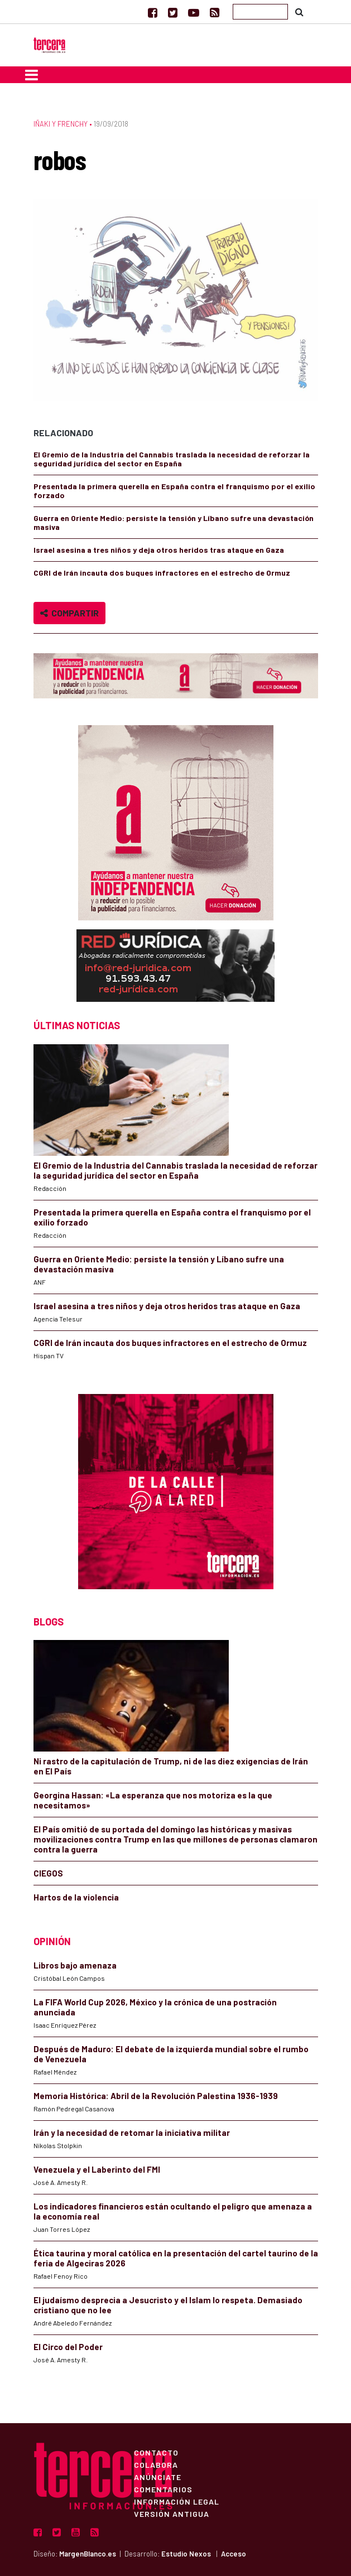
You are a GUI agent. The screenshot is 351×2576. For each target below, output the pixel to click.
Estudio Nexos (186, 2553)
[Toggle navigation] (31, 74)
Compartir (69, 612)
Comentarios (163, 2489)
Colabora (156, 2464)
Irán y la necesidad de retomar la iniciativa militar (131, 2133)
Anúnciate (157, 2476)
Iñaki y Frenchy (60, 123)
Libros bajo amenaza (75, 1965)
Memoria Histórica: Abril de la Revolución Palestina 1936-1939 (155, 2096)
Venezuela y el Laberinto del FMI (96, 2169)
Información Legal (176, 2501)
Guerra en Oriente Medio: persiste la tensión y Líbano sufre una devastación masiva (173, 522)
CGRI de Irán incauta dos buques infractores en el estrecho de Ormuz (161, 572)
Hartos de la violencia (76, 1897)
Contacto (156, 2452)
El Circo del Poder (68, 2347)
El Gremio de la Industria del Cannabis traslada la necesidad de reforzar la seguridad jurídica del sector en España (171, 459)
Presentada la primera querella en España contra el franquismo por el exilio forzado (174, 490)
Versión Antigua (171, 2513)
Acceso (233, 2553)
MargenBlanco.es (87, 2553)
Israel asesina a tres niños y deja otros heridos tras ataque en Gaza (158, 549)
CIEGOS (48, 1873)
